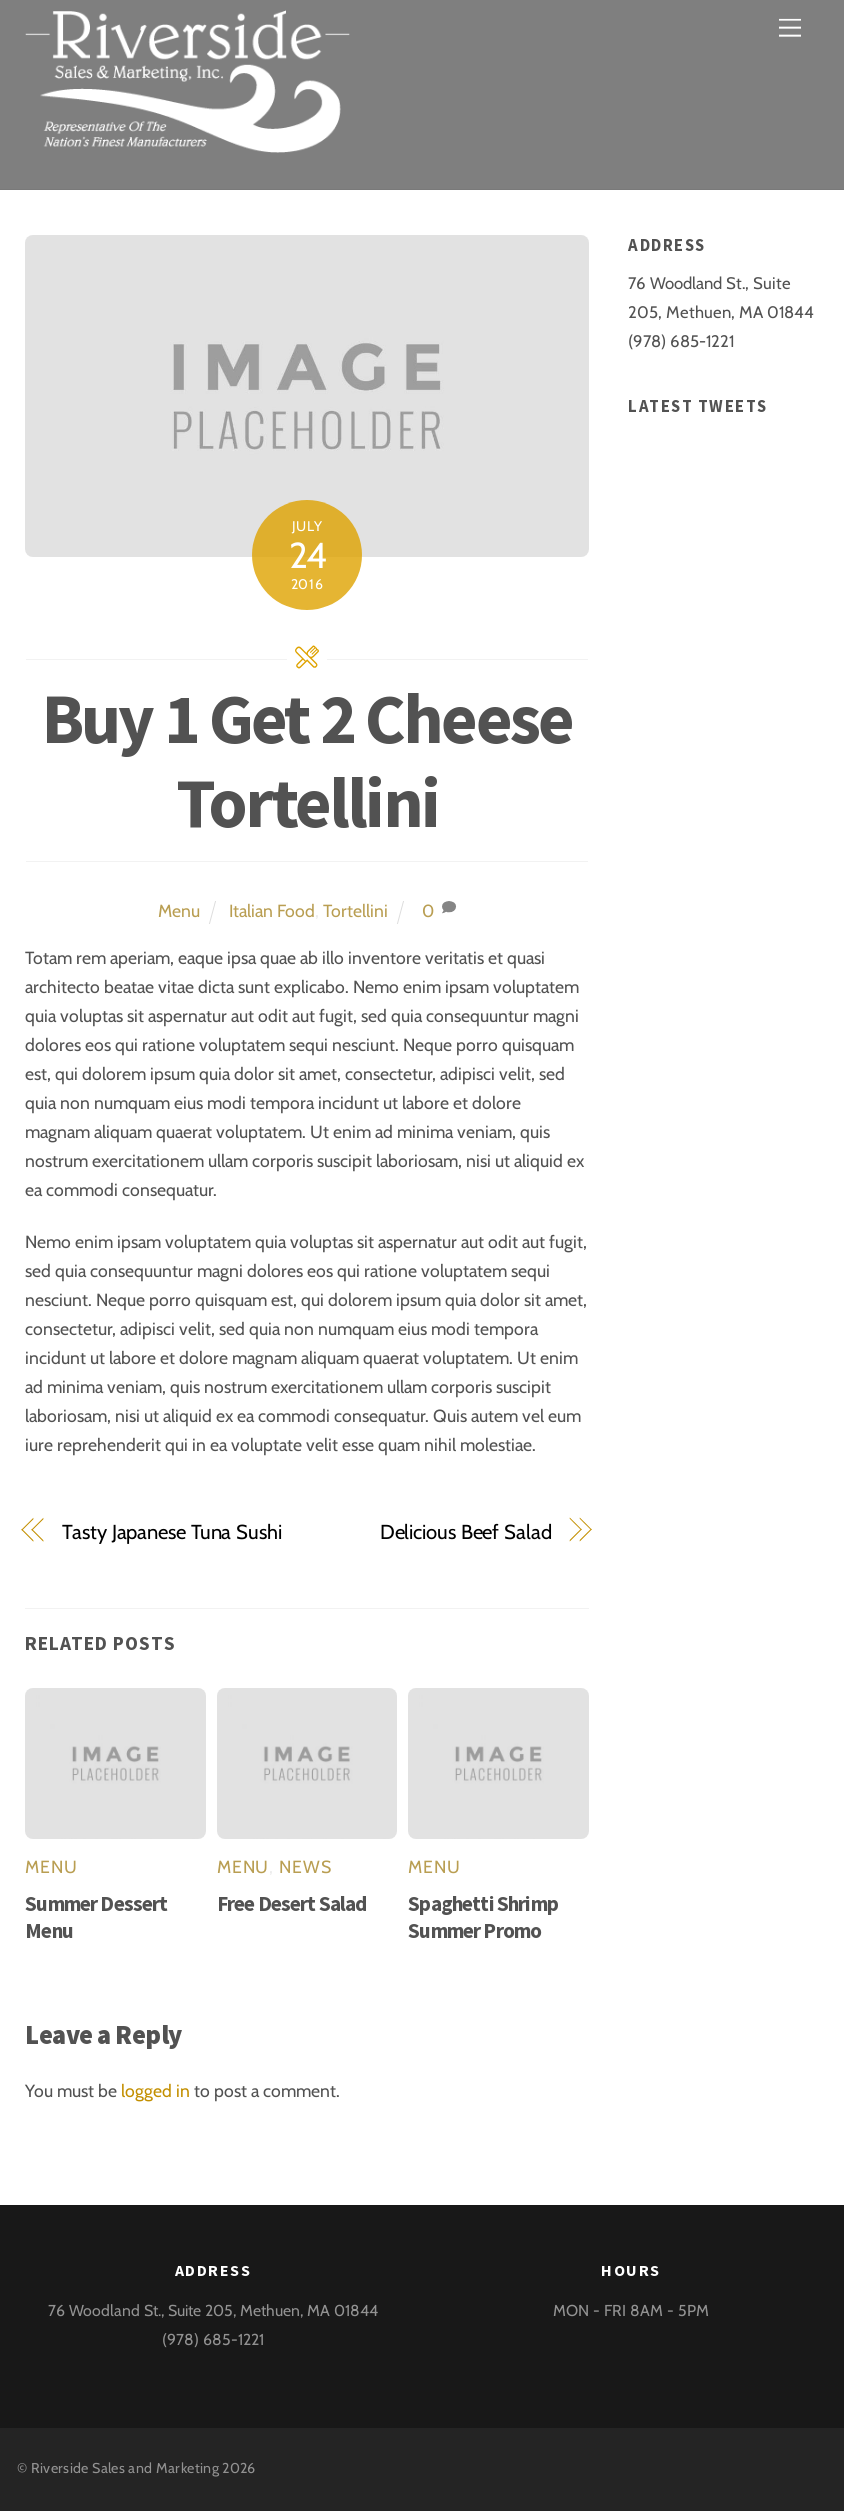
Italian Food (272, 910)
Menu (179, 910)
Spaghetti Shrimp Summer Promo (482, 1917)
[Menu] (790, 27)
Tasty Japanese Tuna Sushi (171, 1531)
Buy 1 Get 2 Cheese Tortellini (307, 760)
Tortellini (355, 910)
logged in (155, 2090)
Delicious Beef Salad (466, 1531)
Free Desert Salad (292, 1903)
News (305, 1866)
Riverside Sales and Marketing (125, 2468)
